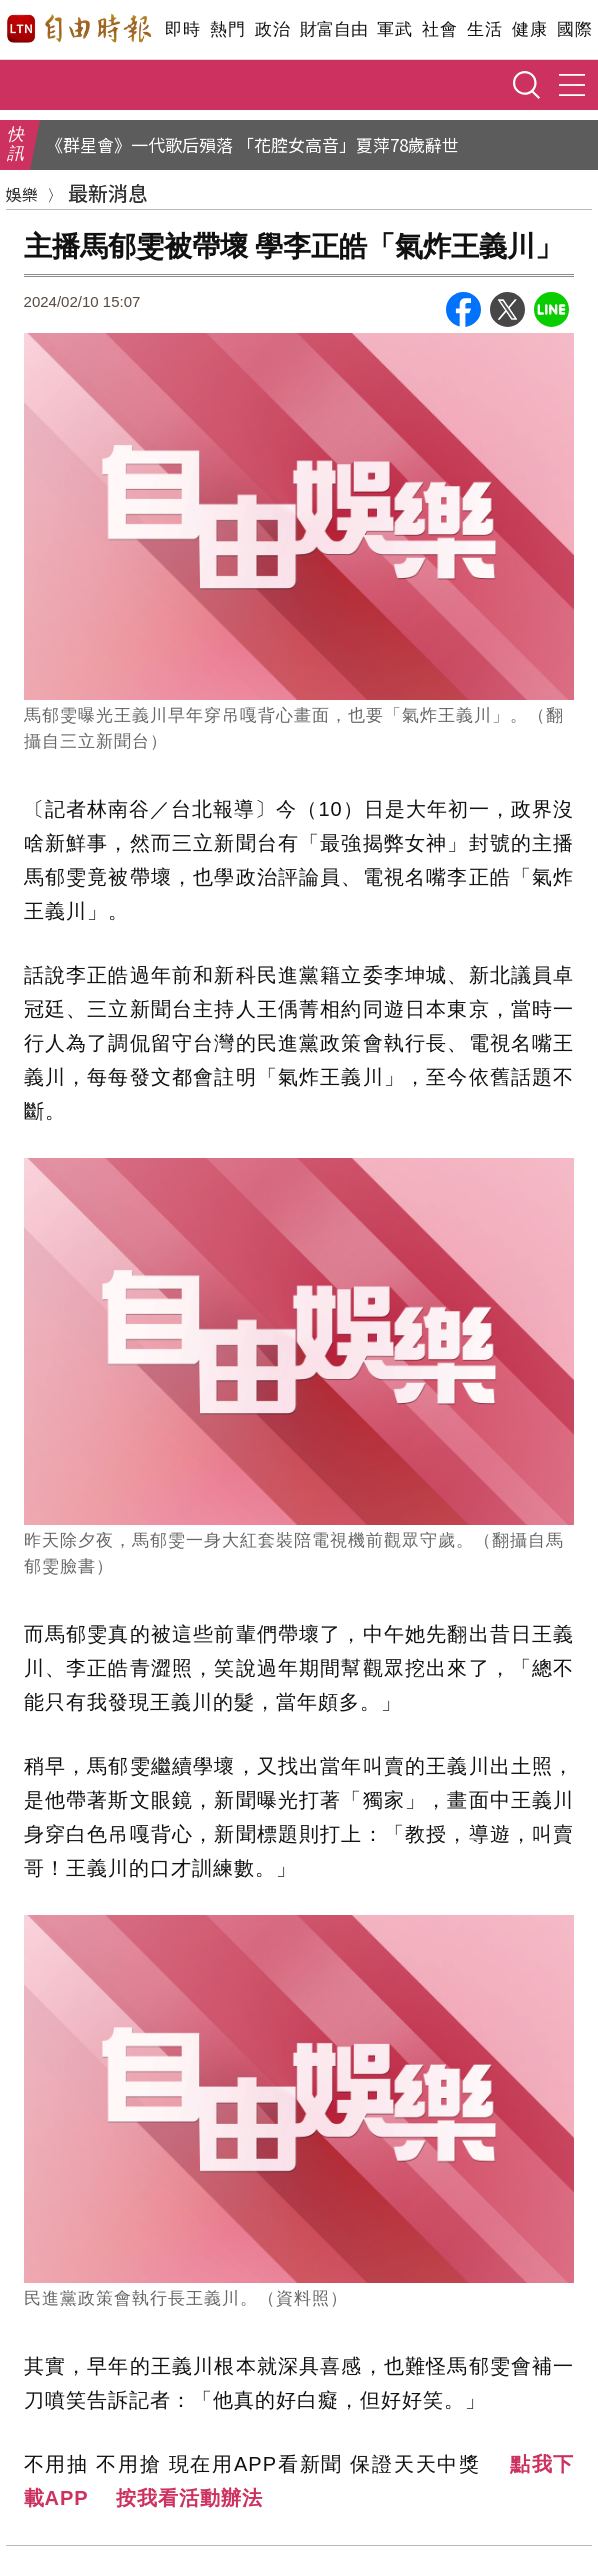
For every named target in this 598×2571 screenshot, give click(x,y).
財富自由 (333, 29)
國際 (574, 29)
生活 (484, 29)
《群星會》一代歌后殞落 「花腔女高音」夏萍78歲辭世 (252, 145)
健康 (529, 29)
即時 (182, 29)
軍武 (394, 29)
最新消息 (108, 192)
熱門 (227, 29)
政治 (272, 29)
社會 (439, 29)
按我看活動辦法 (189, 2498)
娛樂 (22, 194)
